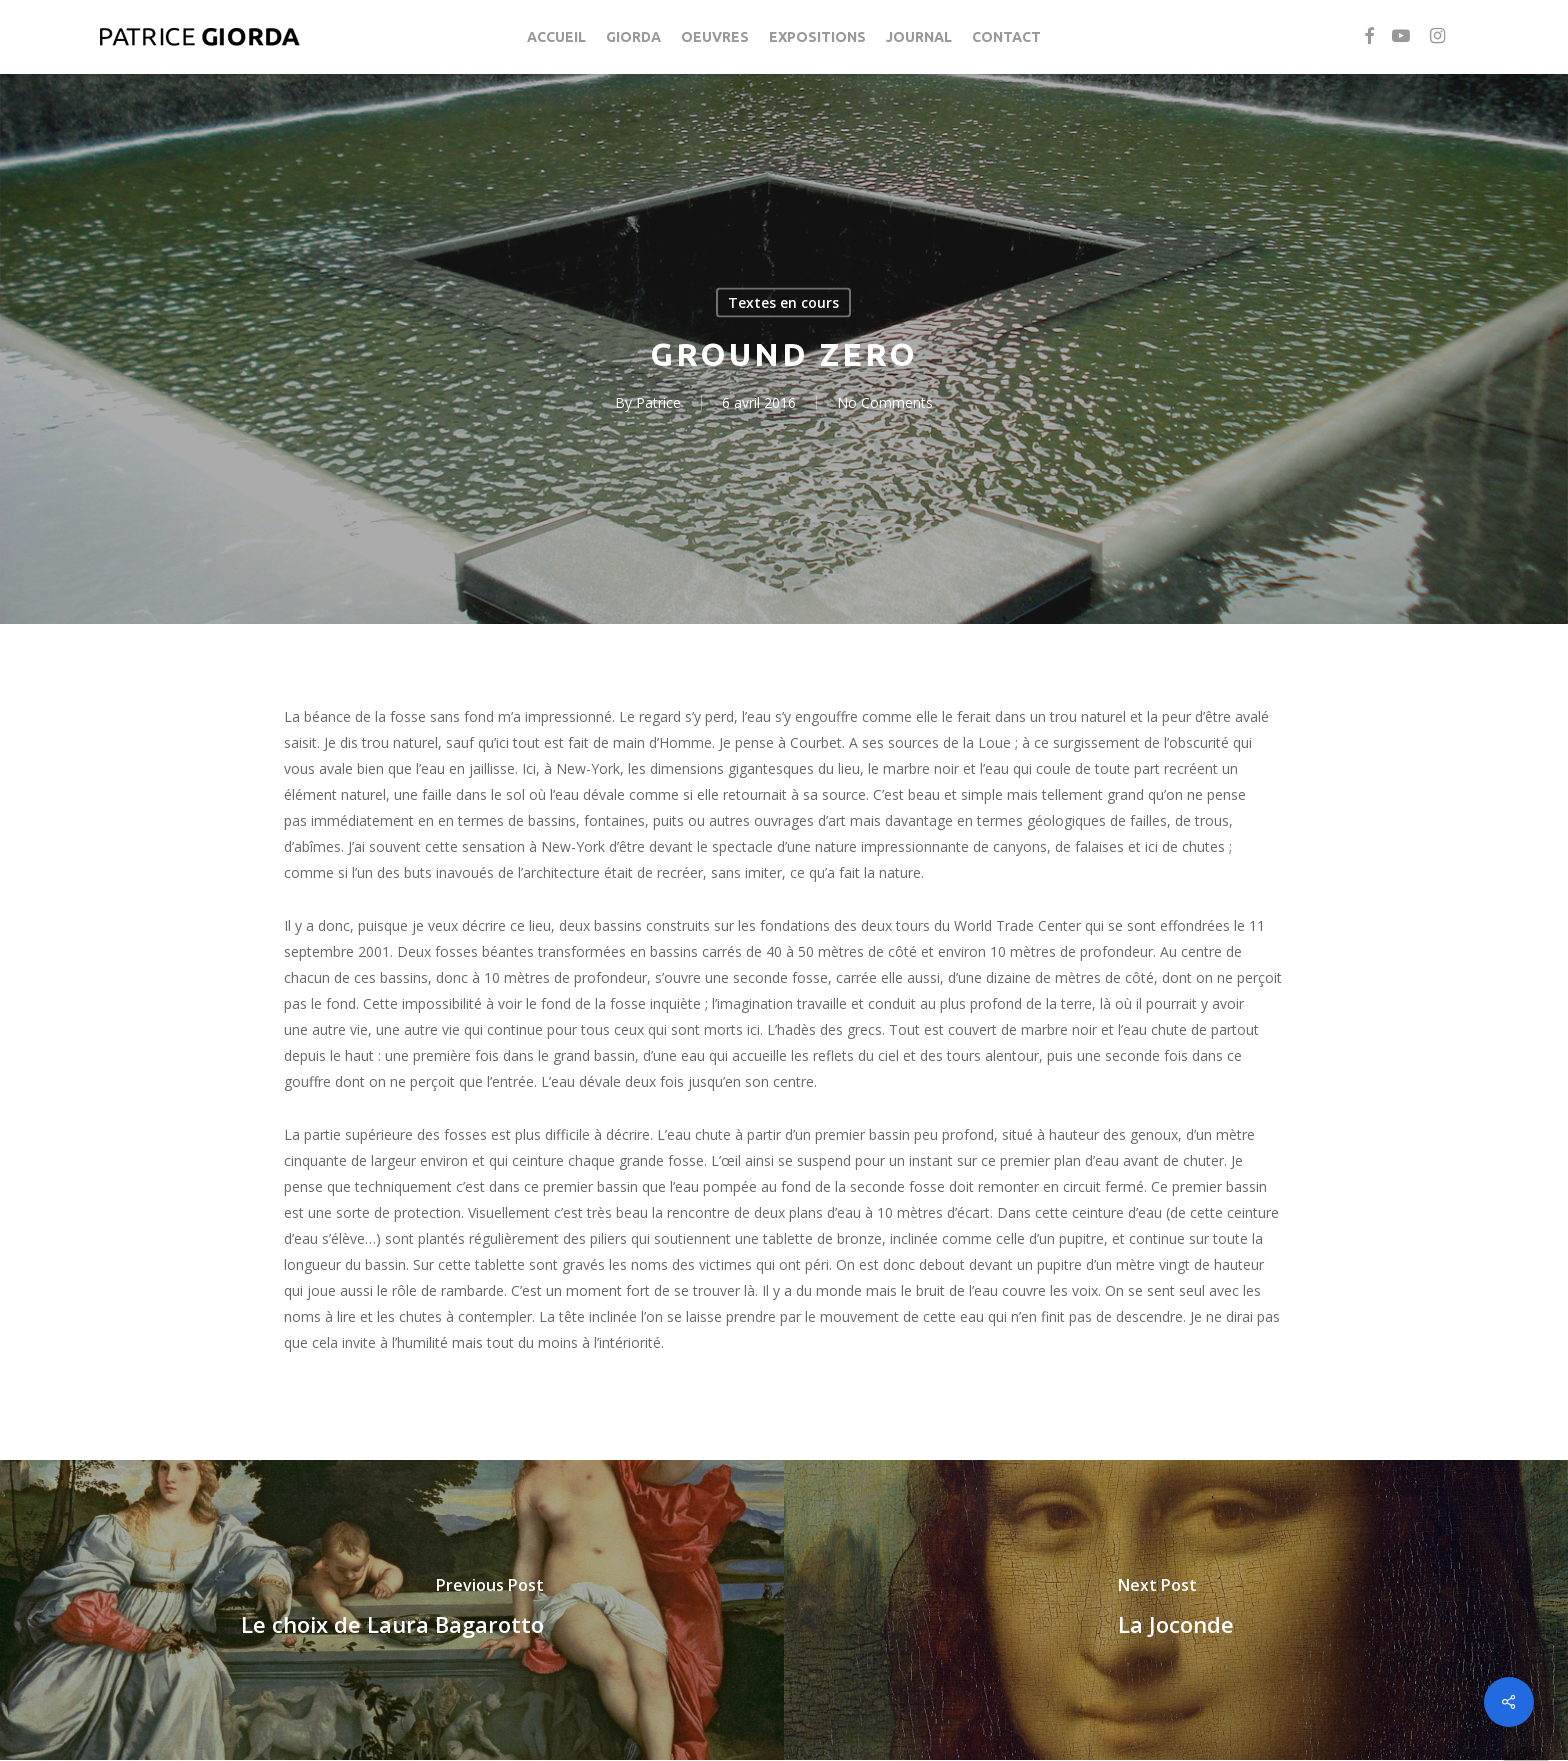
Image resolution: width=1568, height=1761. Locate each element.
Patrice (658, 402)
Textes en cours (783, 302)
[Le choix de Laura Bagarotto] (392, 1610)
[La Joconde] (1176, 1610)
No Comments (885, 402)
